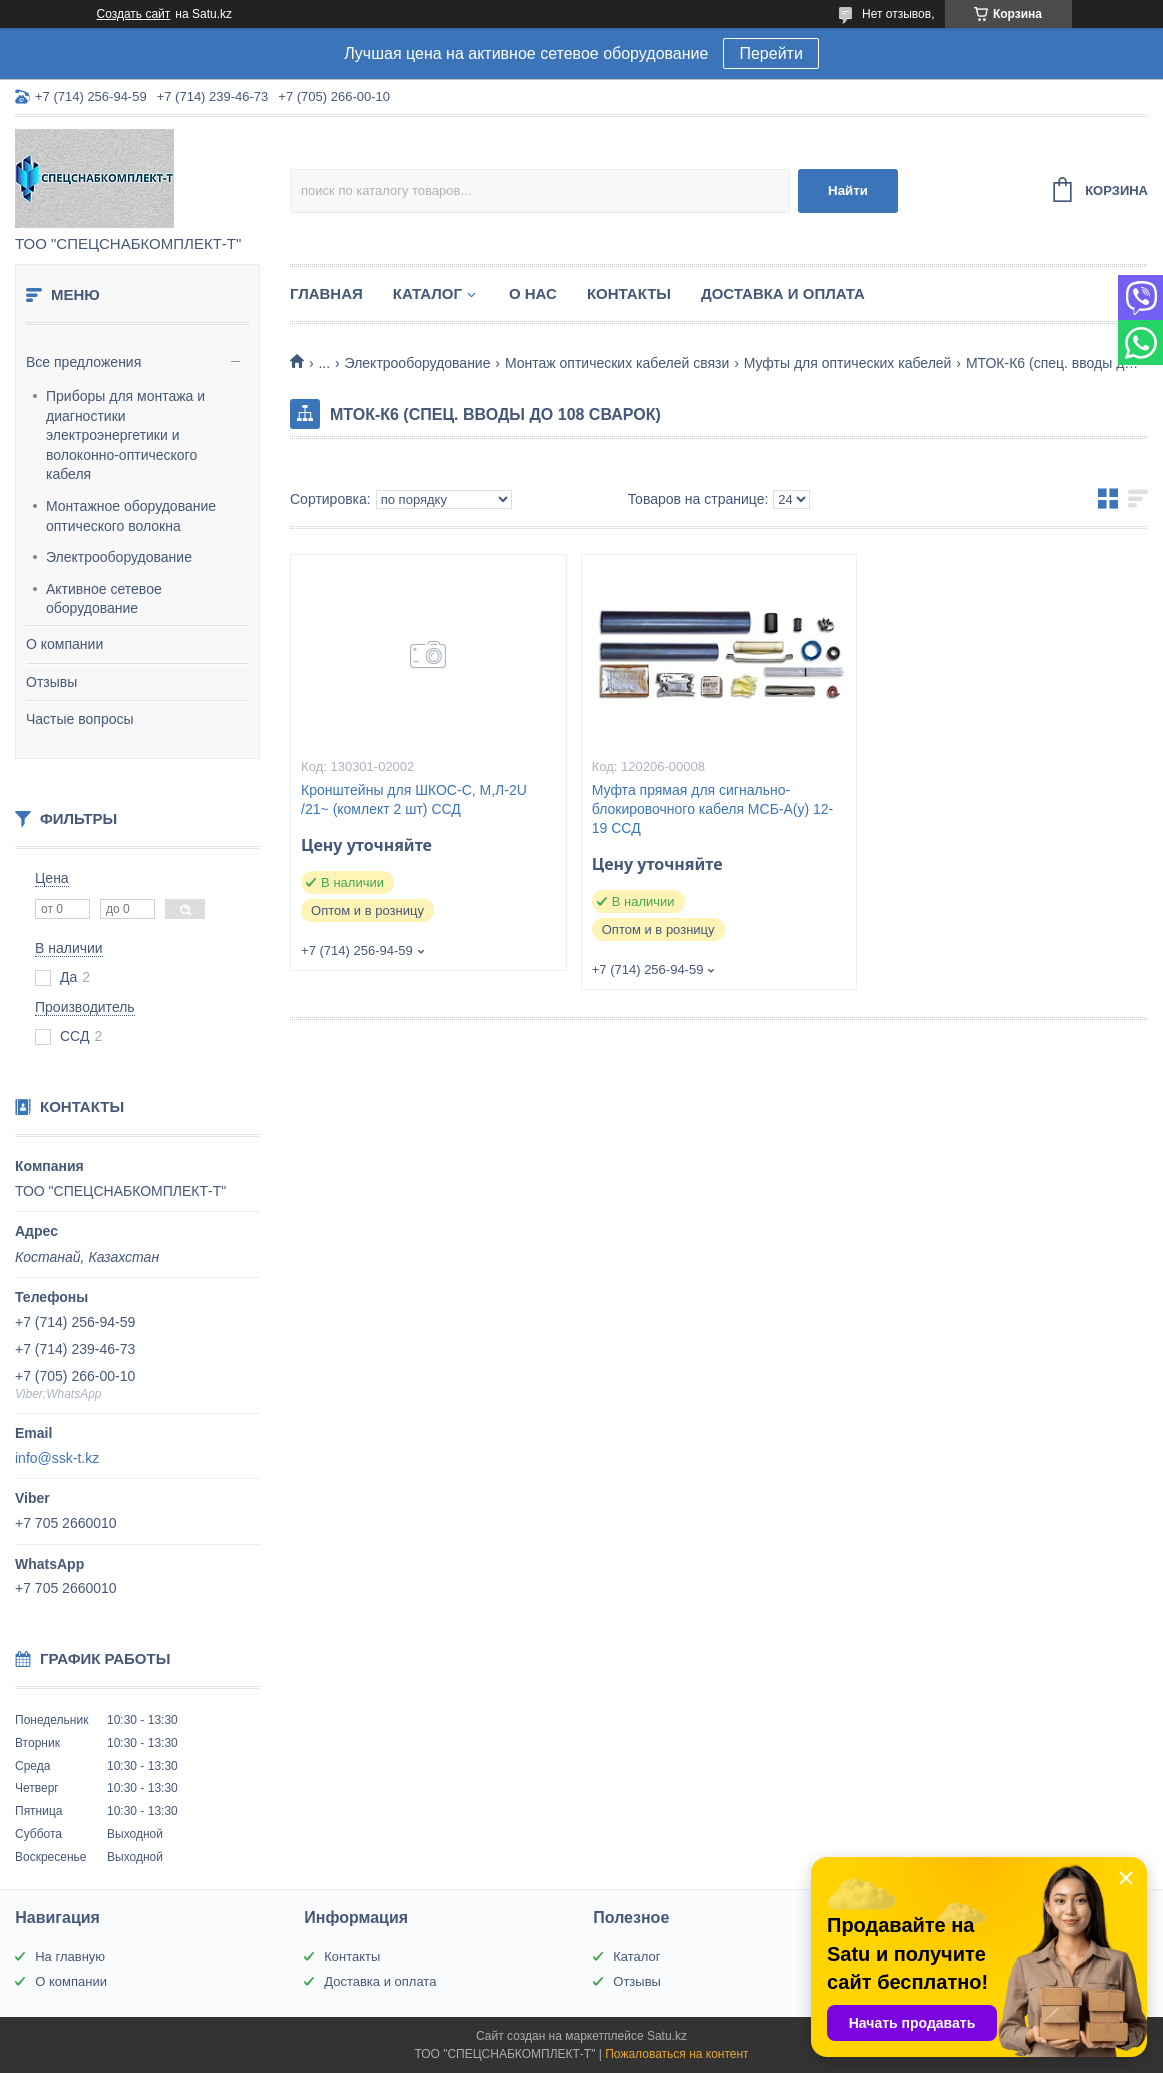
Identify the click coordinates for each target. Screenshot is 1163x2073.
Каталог (427, 293)
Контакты (629, 293)
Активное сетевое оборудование (104, 599)
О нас (533, 293)
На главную (70, 1956)
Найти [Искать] (848, 190)
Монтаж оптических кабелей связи (617, 363)
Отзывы (51, 682)
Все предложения (83, 362)
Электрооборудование (119, 557)
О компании (64, 644)
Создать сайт (134, 14)
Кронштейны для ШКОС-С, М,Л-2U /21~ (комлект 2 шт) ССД (414, 799)
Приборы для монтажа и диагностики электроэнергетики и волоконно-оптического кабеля (125, 435)
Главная (326, 293)
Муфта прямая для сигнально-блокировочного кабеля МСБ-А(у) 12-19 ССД (713, 809)
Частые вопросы (80, 719)
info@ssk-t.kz (57, 1458)
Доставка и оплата (783, 293)
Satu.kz (667, 2036)
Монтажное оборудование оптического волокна (131, 516)
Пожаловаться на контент (676, 2054)
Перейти (770, 53)
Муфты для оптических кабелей (848, 363)
